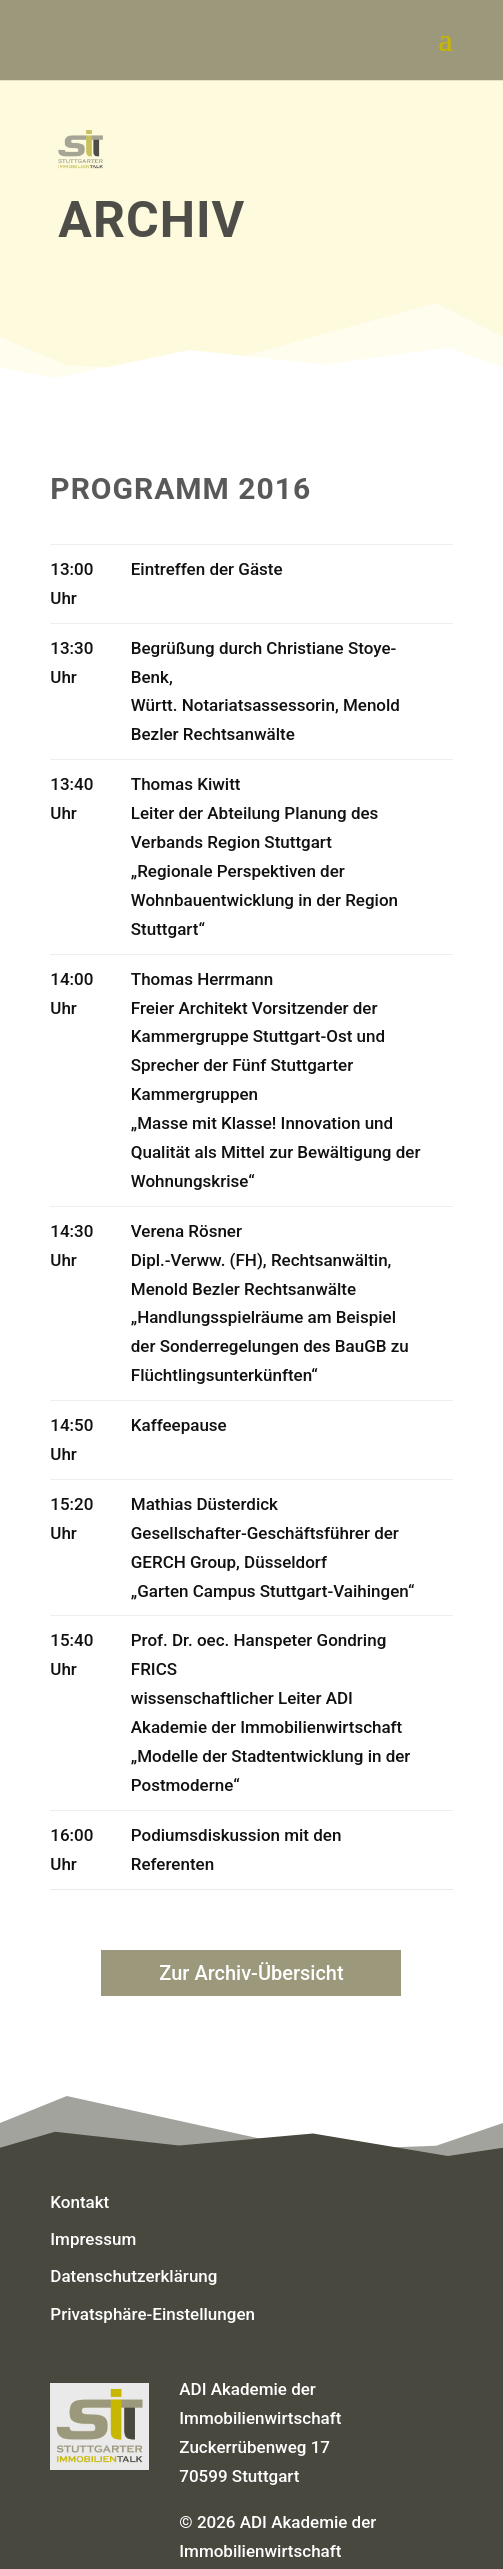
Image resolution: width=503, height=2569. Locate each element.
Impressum (93, 2239)
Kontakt (79, 2202)
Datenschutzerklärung (133, 2276)
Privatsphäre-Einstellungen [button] (152, 2314)
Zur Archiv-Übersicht (251, 1973)
